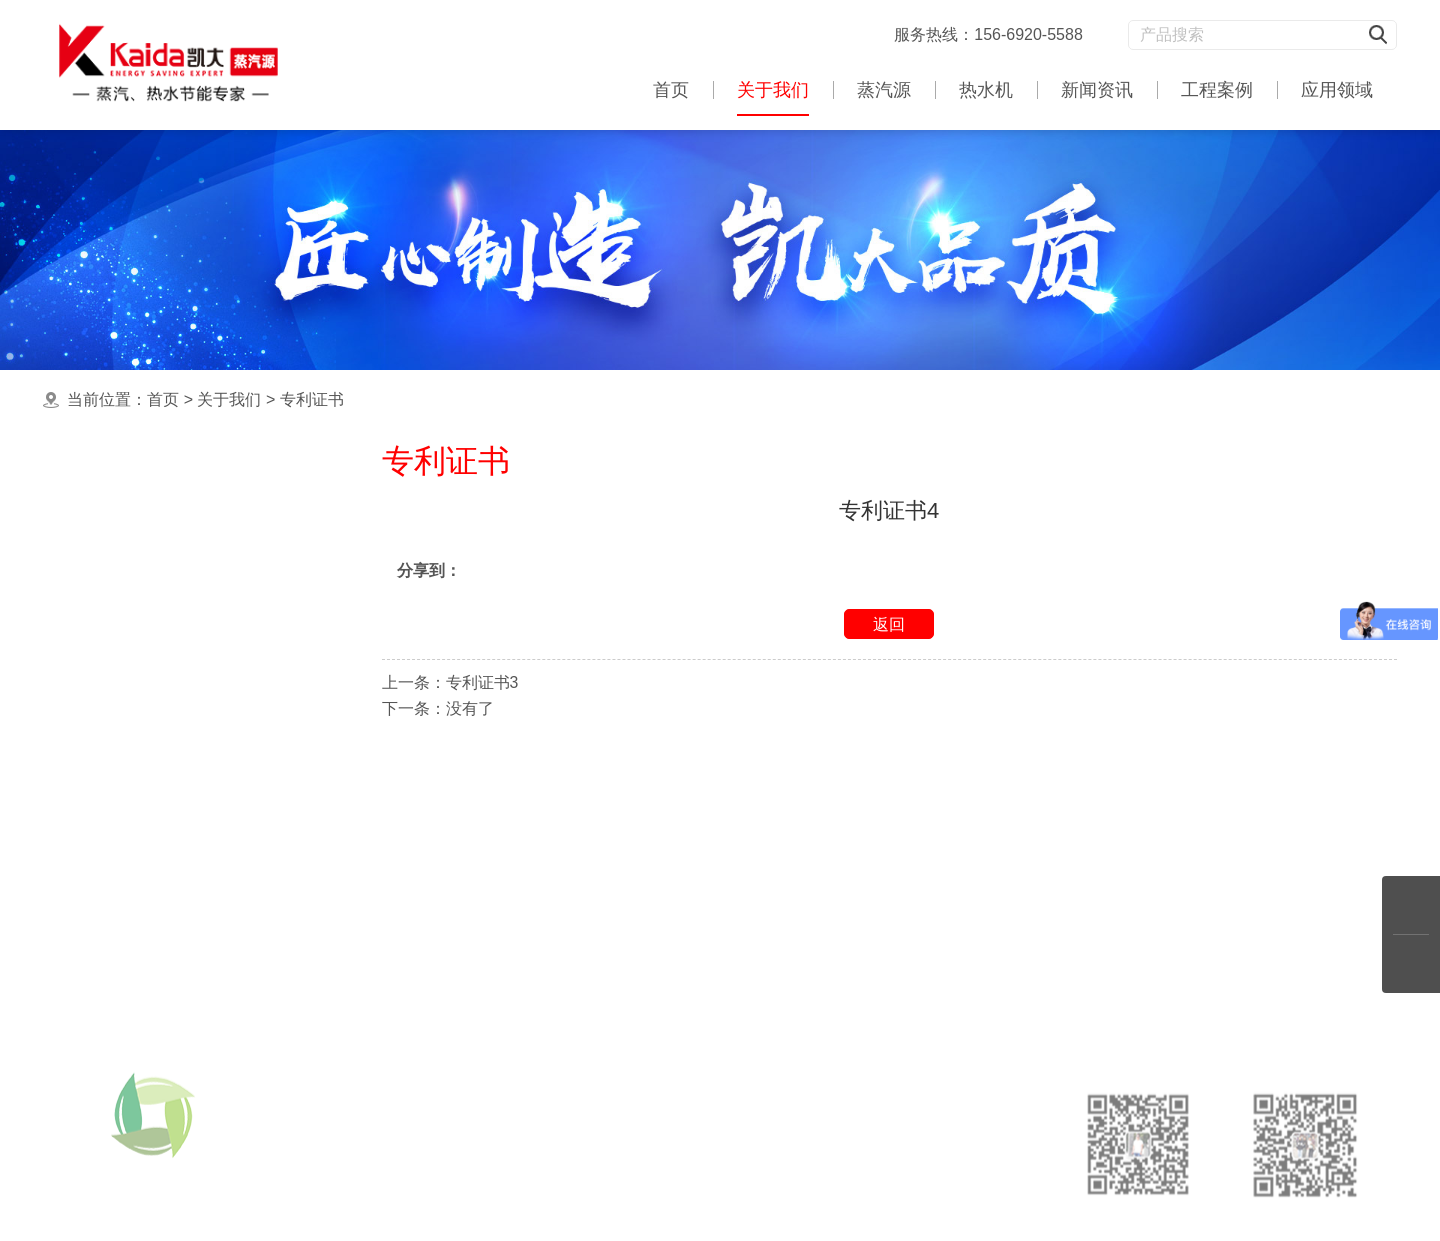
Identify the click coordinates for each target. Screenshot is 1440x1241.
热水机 (986, 90)
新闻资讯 (1097, 90)
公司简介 (123, 534)
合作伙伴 (123, 653)
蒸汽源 (884, 90)
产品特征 (123, 733)
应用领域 (1337, 90)
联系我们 (123, 773)
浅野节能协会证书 (157, 574)
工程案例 (1217, 90)
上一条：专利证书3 (450, 682)
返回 (889, 624)
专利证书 (312, 400)
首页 (671, 90)
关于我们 (773, 90)
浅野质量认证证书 (157, 693)
